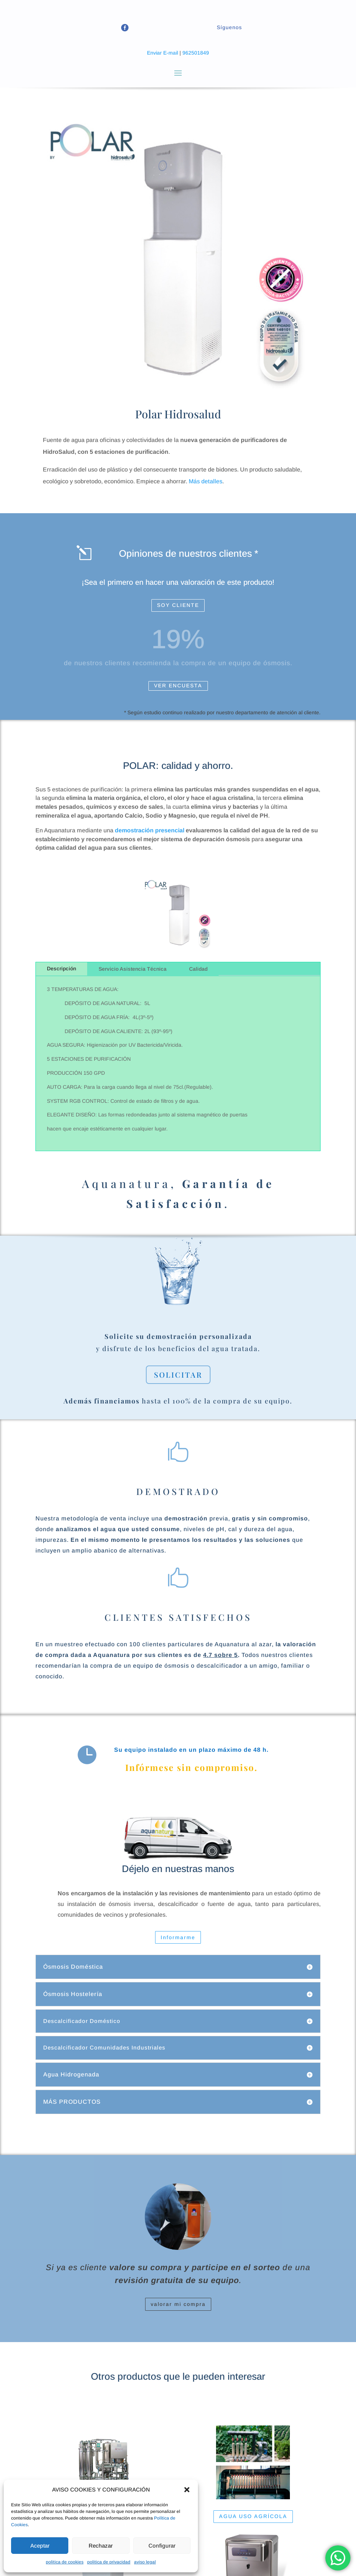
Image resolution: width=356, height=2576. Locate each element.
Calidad (198, 969)
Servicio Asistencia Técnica (133, 969)
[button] (187, 2489)
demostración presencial (149, 830)
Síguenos (229, 27)
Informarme (178, 1937)
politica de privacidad (108, 2562)
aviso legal (145, 2562)
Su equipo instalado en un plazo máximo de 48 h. (191, 1750)
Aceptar (39, 2545)
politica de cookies (64, 2562)
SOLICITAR (178, 1374)
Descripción (61, 968)
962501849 (195, 53)
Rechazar (101, 2545)
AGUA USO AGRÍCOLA (253, 2516)
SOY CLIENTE (178, 605)
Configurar (161, 2545)
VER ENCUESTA (178, 685)
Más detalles (205, 481)
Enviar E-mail (162, 53)
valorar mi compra (178, 2304)
